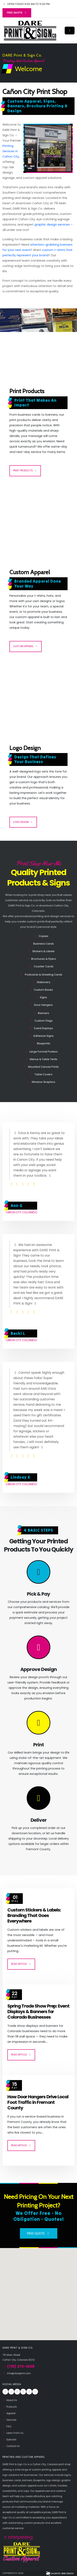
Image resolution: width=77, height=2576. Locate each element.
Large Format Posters (43, 1052)
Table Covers (43, 1074)
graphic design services (52, 224)
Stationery (43, 982)
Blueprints (43, 1043)
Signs (43, 997)
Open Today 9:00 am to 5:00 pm (26, 4)
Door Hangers (43, 1005)
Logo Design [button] (23, 822)
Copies (43, 936)
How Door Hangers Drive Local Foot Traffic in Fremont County (37, 2102)
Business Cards (43, 944)
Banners (43, 1013)
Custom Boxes (43, 990)
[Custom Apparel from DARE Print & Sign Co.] (21, 2552)
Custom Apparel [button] (25, 646)
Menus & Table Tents (43, 1059)
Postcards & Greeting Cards (43, 975)
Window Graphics (43, 1082)
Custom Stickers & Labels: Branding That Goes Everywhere (34, 1915)
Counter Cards (43, 966)
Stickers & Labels (43, 951)
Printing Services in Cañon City (10, 151)
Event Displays (43, 1028)
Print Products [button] (25, 470)
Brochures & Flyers (43, 959)
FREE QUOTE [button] (17, 12)
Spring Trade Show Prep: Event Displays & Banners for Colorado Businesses (38, 2011)
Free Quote (38, 2233)
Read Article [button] (21, 1964)
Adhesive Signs (43, 1036)
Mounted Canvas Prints (43, 1067)
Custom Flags (43, 1021)
